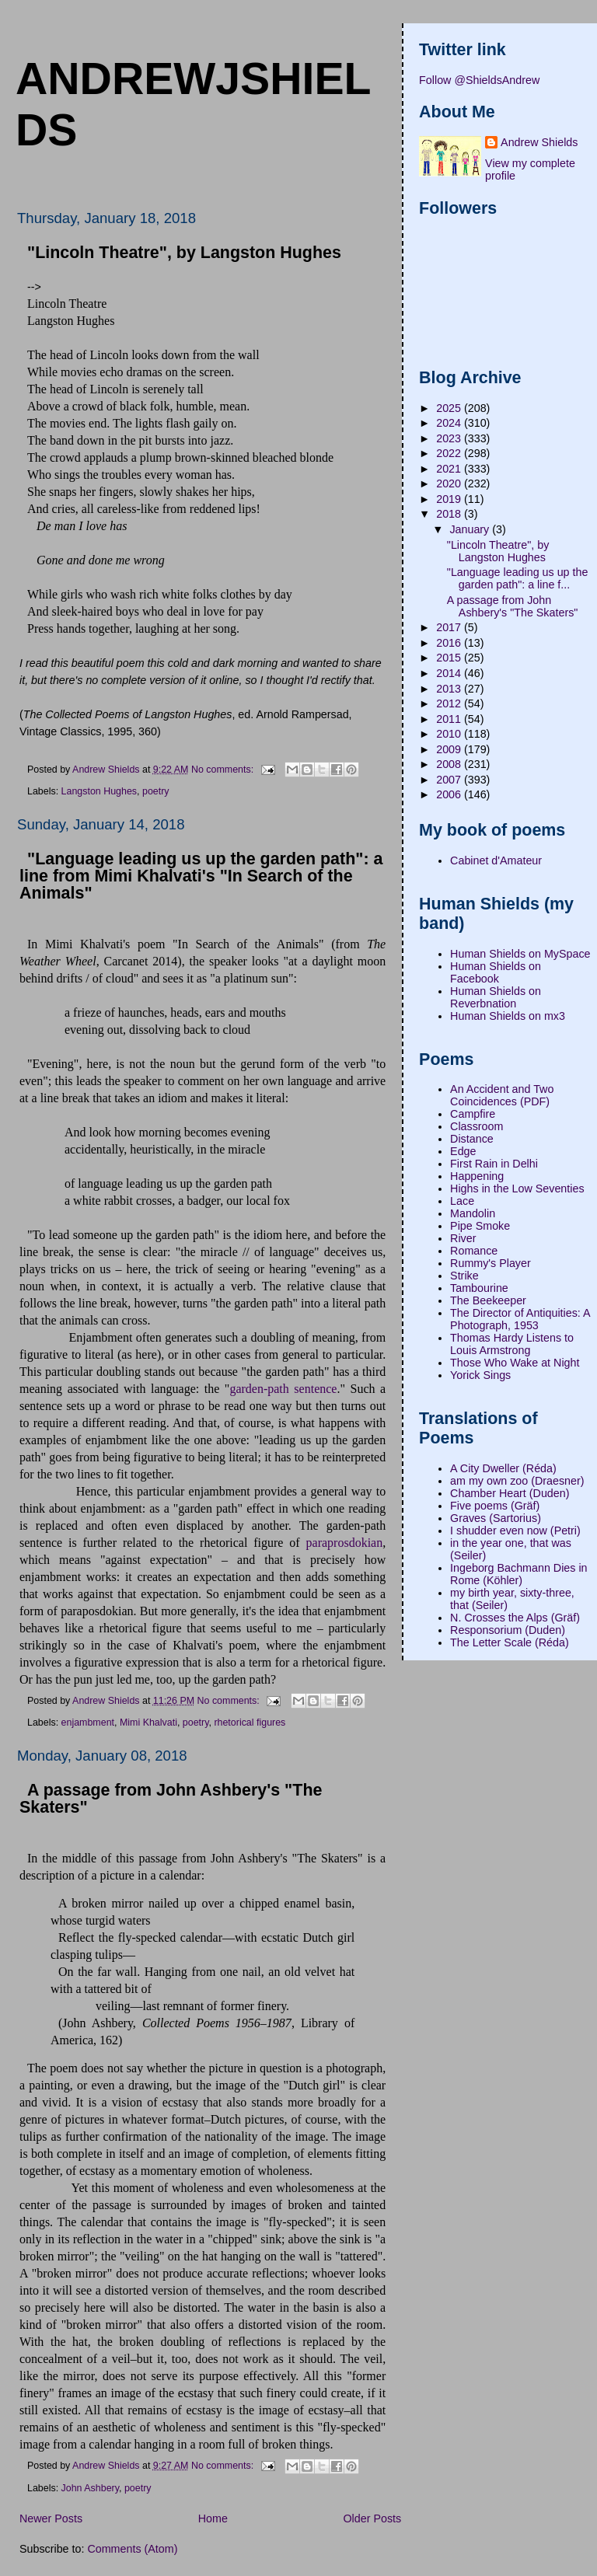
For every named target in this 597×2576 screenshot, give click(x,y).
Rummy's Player (490, 1263)
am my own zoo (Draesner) (517, 1481)
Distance (472, 1139)
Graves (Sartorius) (495, 1518)
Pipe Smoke (480, 1226)
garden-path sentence (283, 1388)
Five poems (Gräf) (494, 1505)
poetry (155, 791)
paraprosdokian (344, 1542)
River (463, 1238)
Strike (464, 1275)
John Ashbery (90, 2488)
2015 (450, 657)
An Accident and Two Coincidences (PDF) (501, 1095)
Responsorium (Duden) (507, 1630)
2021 (450, 468)
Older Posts (373, 2518)
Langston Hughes (99, 791)
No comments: (224, 768)
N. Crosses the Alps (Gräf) (515, 1617)
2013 (450, 688)
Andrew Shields (539, 142)
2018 (450, 514)
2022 (450, 453)
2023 (450, 438)
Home (213, 2518)
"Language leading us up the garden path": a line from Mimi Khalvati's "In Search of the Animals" (200, 876)
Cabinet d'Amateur (496, 860)
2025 (450, 408)
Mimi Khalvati (148, 1722)
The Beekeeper (488, 1300)
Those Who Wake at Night (514, 1362)
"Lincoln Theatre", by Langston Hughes (184, 252)
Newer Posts (50, 2518)
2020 (450, 483)
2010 (450, 734)
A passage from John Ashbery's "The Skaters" (170, 1799)
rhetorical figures (249, 1722)
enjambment (87, 1722)
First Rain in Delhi (494, 1163)
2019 (450, 499)
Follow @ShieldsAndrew (479, 80)
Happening (477, 1176)
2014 (450, 673)
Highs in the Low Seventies (517, 1188)
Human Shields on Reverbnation (495, 997)
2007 (450, 779)
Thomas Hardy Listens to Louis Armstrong (512, 1344)
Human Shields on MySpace (520, 954)
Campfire (472, 1114)
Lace (462, 1201)
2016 (450, 643)
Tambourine (479, 1288)
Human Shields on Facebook (495, 972)
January (470, 529)
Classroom (476, 1126)
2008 (450, 764)
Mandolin (472, 1213)
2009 (450, 749)
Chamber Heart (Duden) (509, 1493)
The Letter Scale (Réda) (509, 1642)
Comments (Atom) (132, 2549)
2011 (450, 719)
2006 (450, 794)
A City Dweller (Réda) (503, 1468)
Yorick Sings (480, 1375)
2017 (450, 627)
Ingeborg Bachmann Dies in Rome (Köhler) (518, 1574)
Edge (463, 1151)
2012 (450, 703)
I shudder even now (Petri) (515, 1530)
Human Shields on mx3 (507, 1016)
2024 (450, 423)
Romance (474, 1250)
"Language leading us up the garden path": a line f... (517, 578)
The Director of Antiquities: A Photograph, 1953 (520, 1319)
